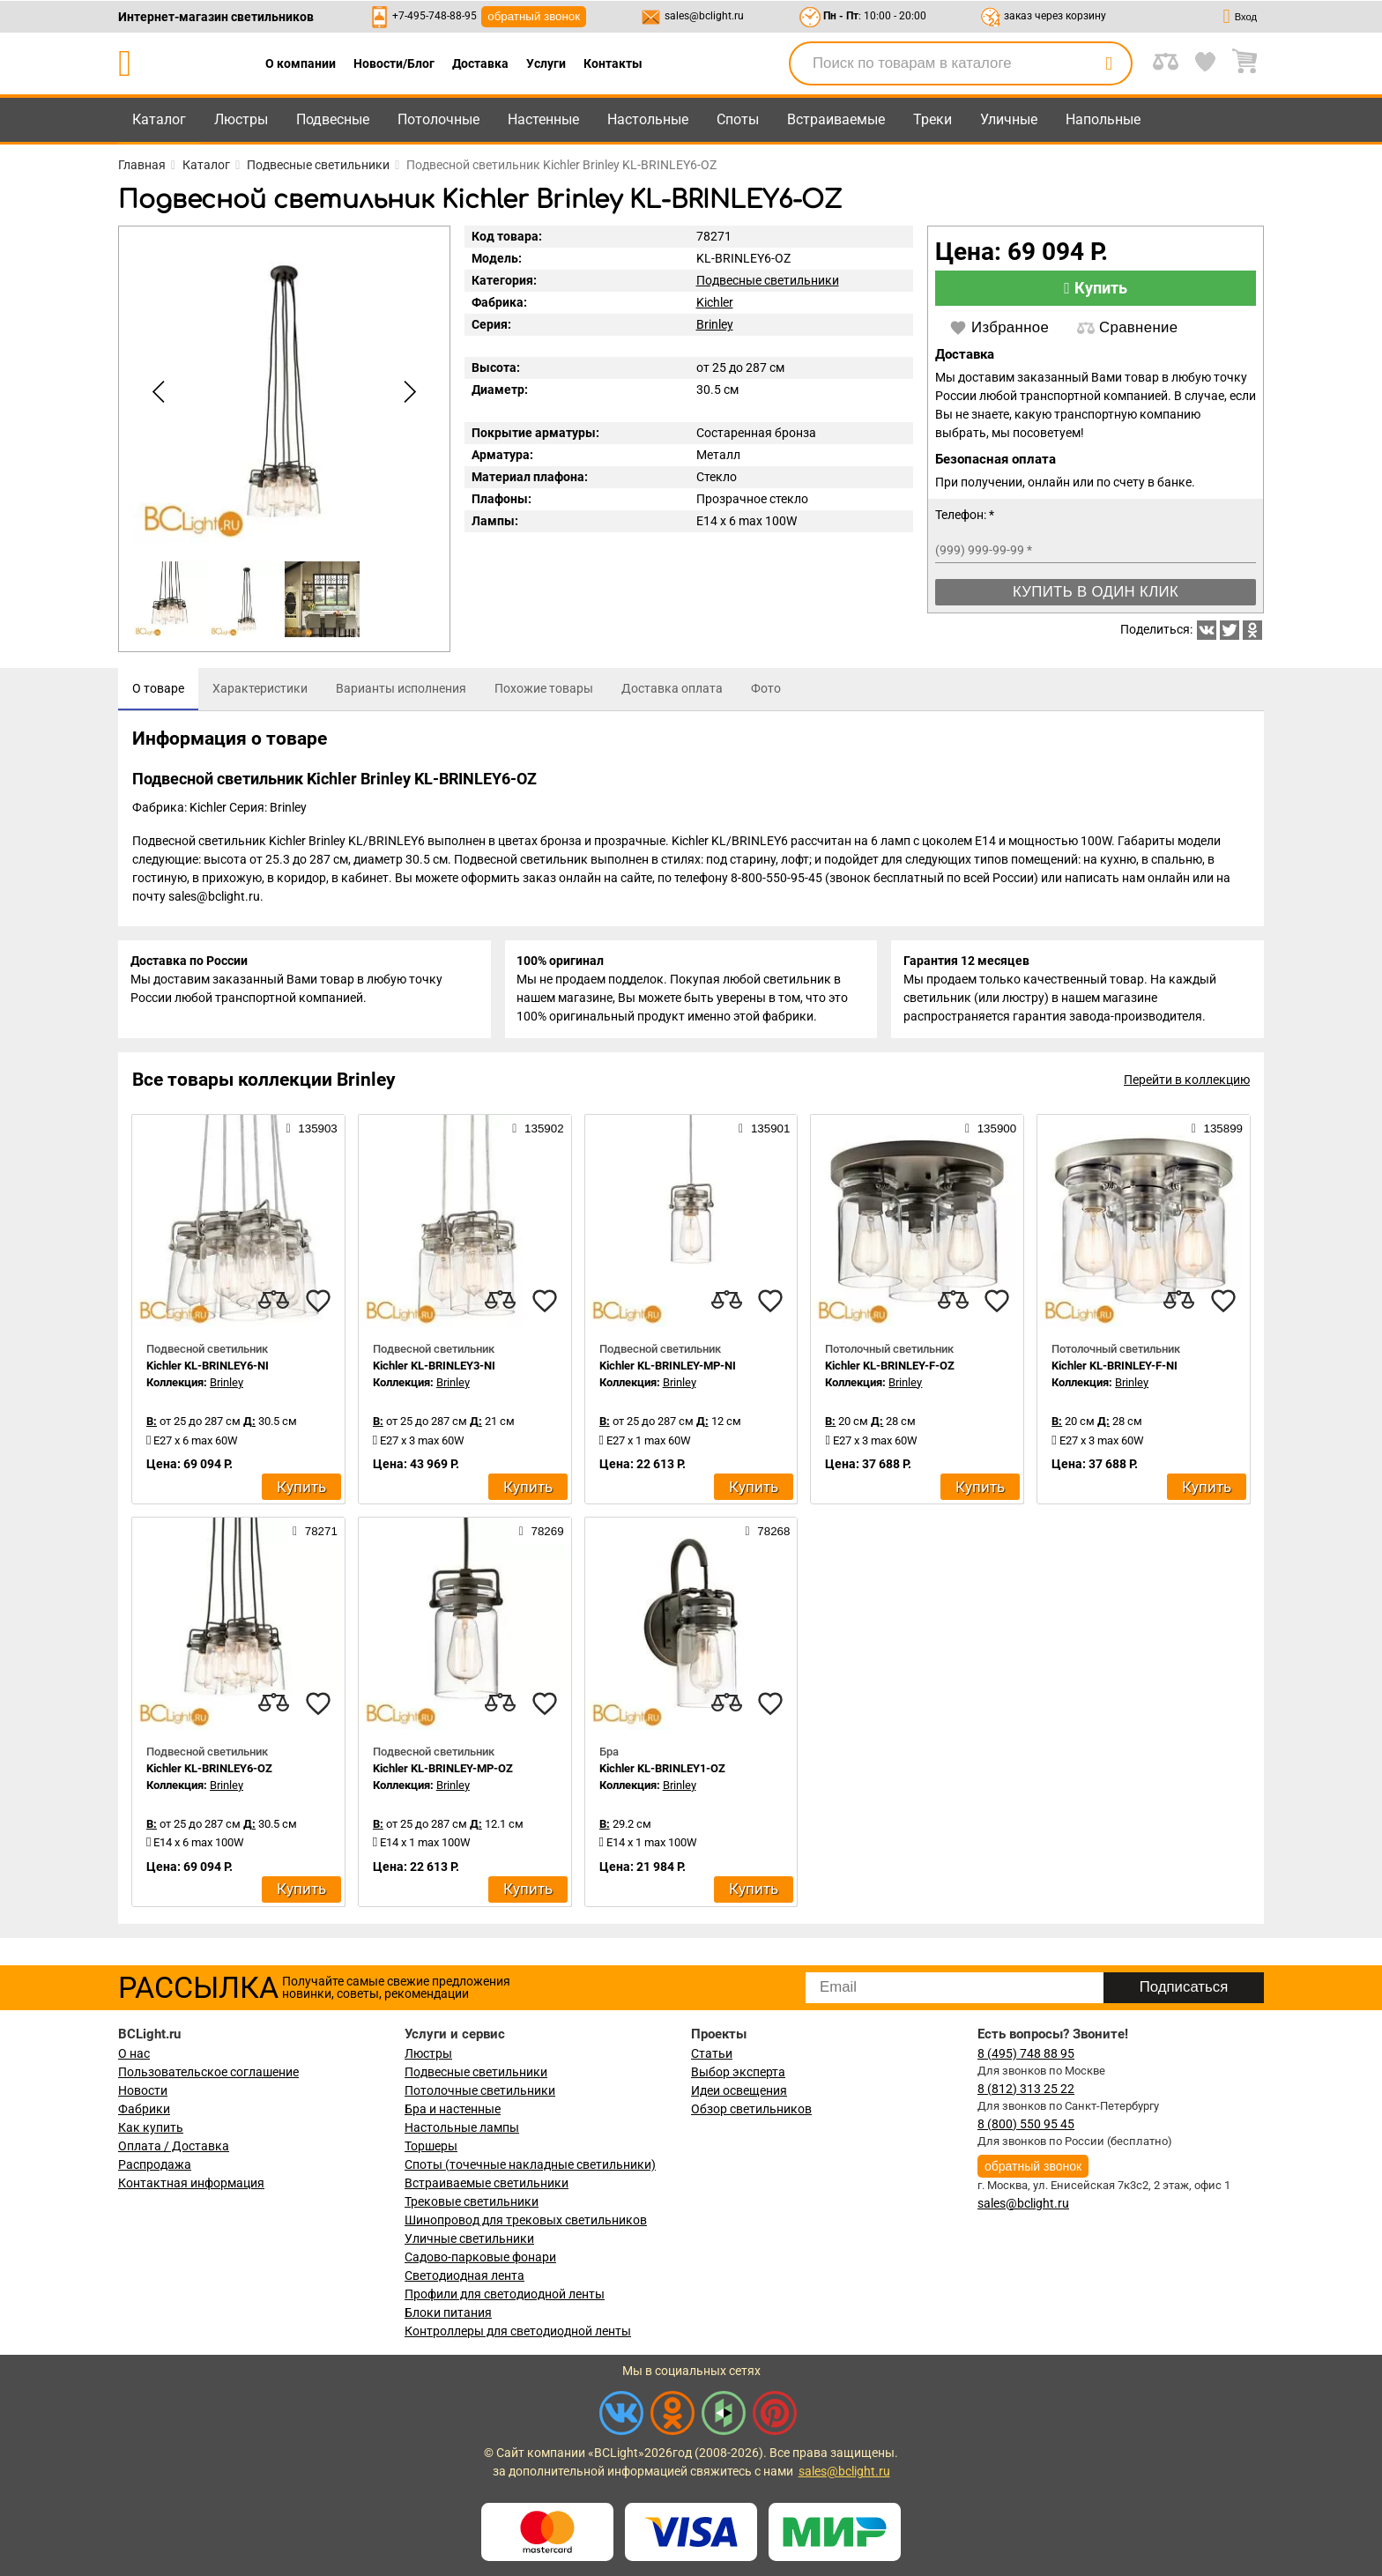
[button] (407, 392)
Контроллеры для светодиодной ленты (518, 2331)
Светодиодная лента (464, 2275)
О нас (134, 2053)
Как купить (150, 2127)
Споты (738, 119)
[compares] (274, 1305)
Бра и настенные (453, 2109)
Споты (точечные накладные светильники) (530, 2164)
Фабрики (144, 2109)
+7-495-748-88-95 (434, 16)
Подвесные (332, 119)
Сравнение (1127, 328)
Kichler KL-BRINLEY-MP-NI (667, 1370)
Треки (932, 119)
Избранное (999, 328)
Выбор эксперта (738, 2072)
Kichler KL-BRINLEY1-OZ (662, 1772)
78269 (541, 1535)
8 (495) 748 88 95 (1025, 2053)
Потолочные (438, 119)
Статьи (711, 2053)
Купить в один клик (1095, 591)
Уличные (1008, 119)
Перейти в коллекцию (1187, 1084)
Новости (142, 2090)
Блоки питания (448, 2312)
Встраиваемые (836, 119)
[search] (1109, 63)
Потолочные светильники (480, 2090)
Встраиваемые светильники (486, 2183)
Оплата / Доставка (173, 2146)
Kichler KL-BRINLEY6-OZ (209, 1772)
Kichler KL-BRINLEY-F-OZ (890, 1370)
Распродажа (154, 2164)
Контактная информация (191, 2183)
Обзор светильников (751, 2109)
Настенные (543, 119)
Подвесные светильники (767, 280)
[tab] (158, 689)
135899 (1217, 1132)
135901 (764, 1132)
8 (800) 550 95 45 (1025, 2124)
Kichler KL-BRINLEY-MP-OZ (443, 1772)
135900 (990, 1132)
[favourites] (318, 1305)
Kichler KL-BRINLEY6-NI (207, 1370)
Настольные (647, 119)
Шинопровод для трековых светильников (526, 2220)
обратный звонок (533, 16)
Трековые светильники (472, 2201)
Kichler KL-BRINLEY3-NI (434, 1370)
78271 (315, 1535)
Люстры (241, 119)
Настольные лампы (462, 2127)
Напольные (1103, 119)
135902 (537, 1132)
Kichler (714, 302)
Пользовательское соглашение (208, 2072)
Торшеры (431, 2146)
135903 (311, 1132)
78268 (768, 1535)
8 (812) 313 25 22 (1025, 2089)
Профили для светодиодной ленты (505, 2294)
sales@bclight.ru (704, 16)
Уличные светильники (469, 2238)
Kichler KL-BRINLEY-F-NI (1114, 1370)
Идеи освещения (739, 2090)
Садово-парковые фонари (480, 2257)
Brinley (714, 324)
